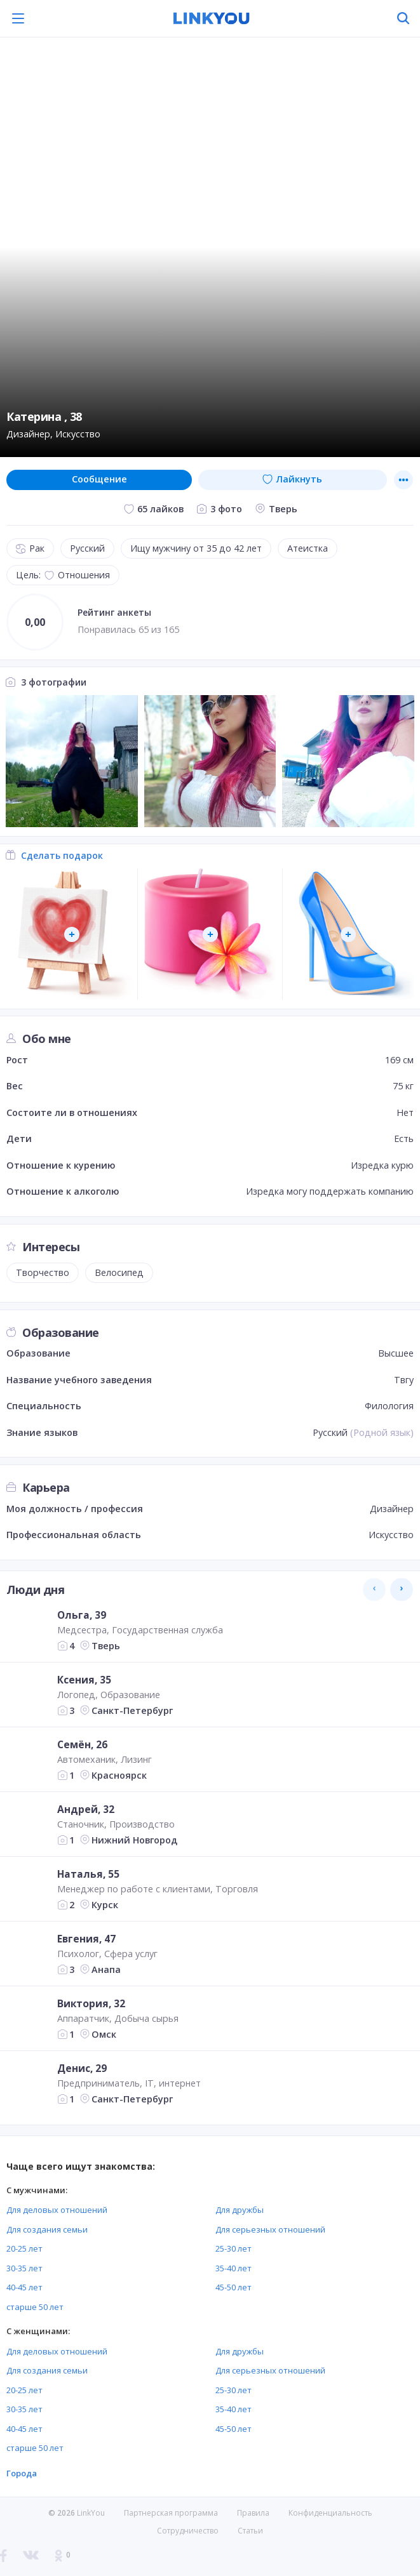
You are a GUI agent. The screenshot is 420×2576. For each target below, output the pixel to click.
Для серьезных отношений (270, 2229)
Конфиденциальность (330, 2512)
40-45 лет (24, 2287)
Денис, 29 (82, 2068)
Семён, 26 (82, 1744)
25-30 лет (233, 2248)
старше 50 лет (35, 2307)
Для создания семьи (47, 2229)
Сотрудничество (188, 2531)
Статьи (250, 2530)
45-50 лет (233, 2287)
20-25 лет (24, 2248)
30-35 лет (24, 2268)
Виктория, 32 (91, 2003)
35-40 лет (233, 2268)
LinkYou (91, 2512)
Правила (253, 2512)
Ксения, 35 (84, 1680)
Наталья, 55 (88, 1874)
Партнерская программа (171, 2512)
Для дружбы (239, 2209)
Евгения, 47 (86, 1939)
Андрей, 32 (85, 1809)
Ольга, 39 (81, 1615)
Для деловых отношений (56, 2209)
